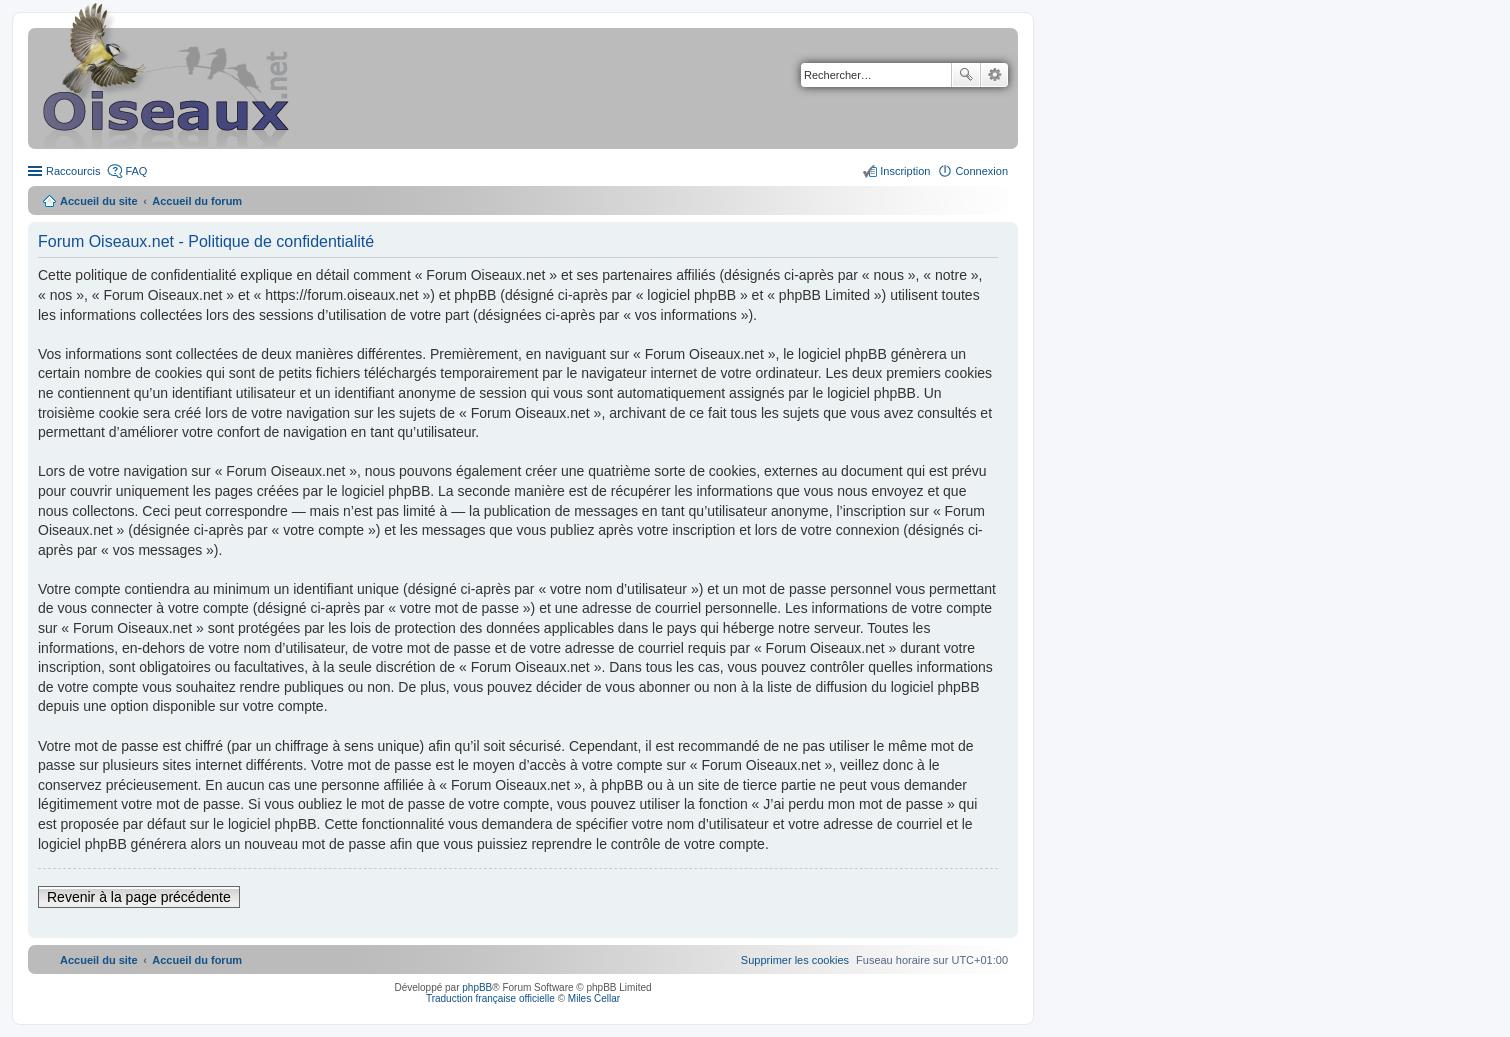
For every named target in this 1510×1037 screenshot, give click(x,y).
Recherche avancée (994, 75)
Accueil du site (99, 201)
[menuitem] (795, 960)
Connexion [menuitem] (981, 171)
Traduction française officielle (490, 998)
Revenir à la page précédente (139, 897)
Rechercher (966, 75)
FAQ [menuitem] (136, 171)
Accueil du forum (197, 201)
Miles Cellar (594, 998)
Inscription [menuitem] (905, 171)
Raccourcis (73, 171)
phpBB (477, 987)
